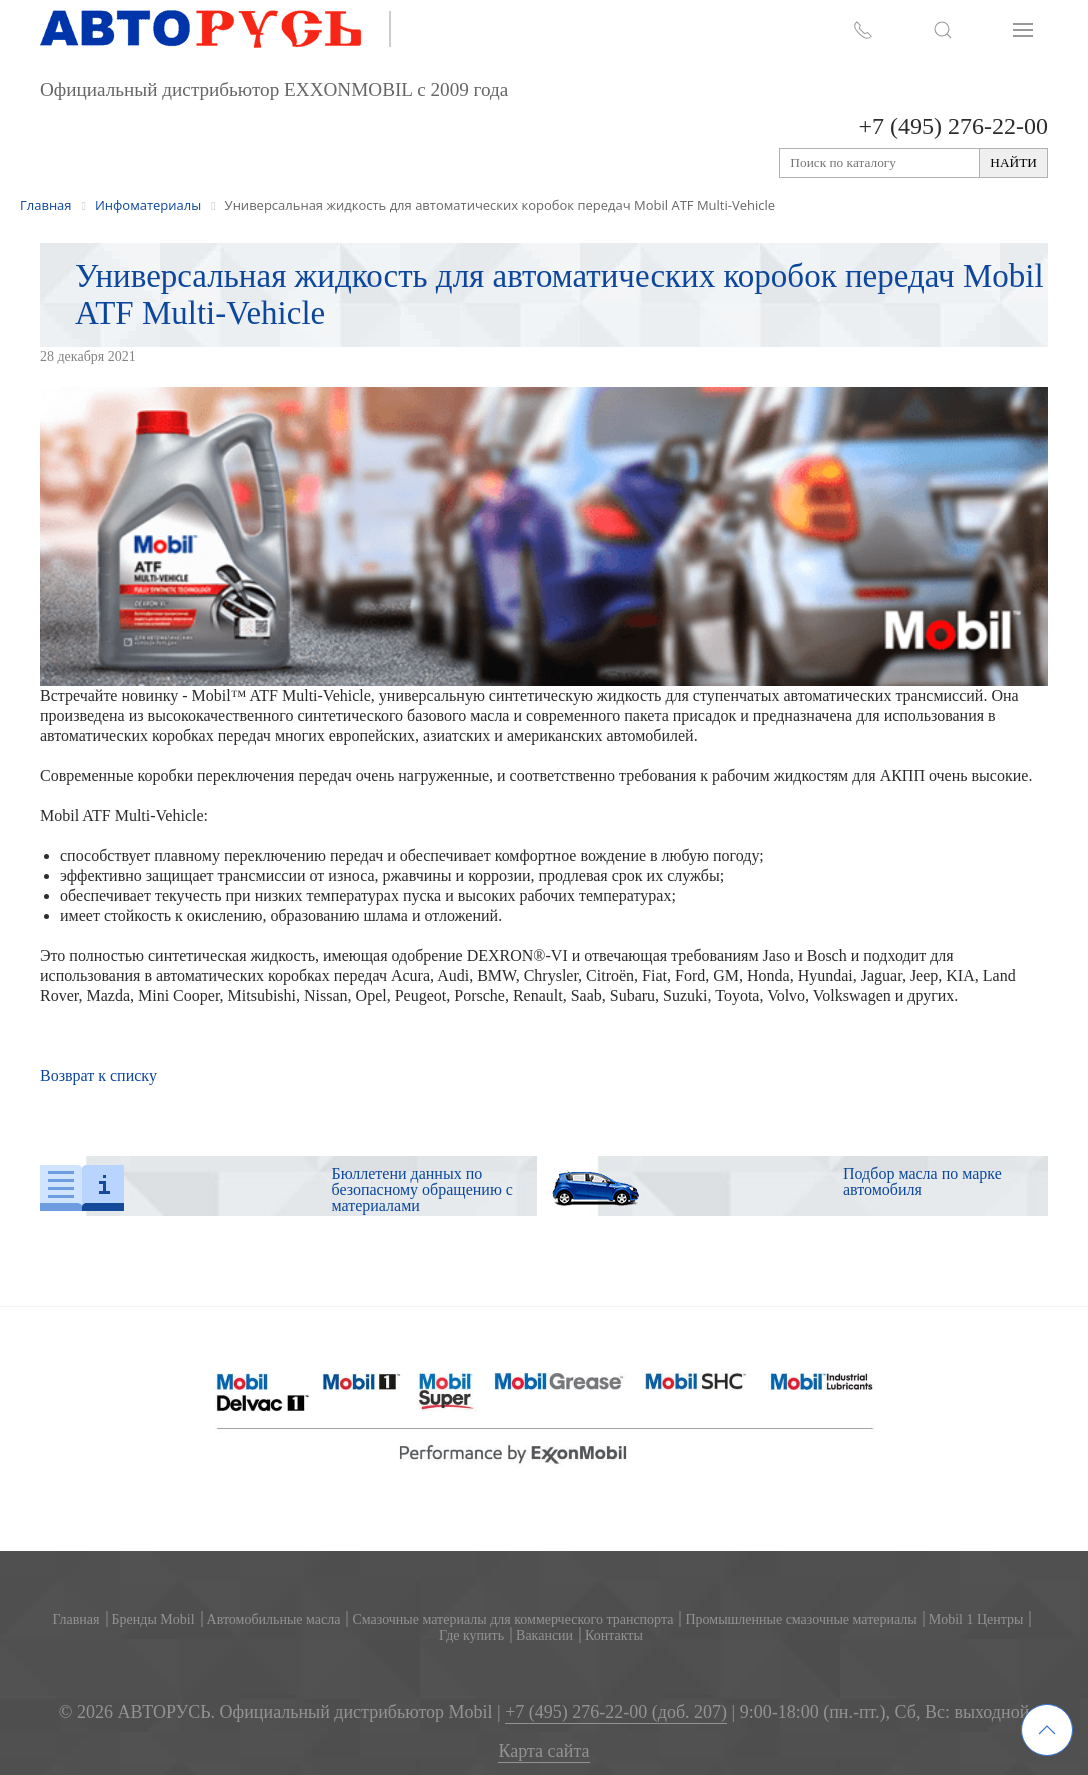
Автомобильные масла (274, 1619)
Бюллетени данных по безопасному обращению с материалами (422, 1189)
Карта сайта (543, 1751)
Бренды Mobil (153, 1619)
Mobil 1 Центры (976, 1619)
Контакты (614, 1635)
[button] (943, 30)
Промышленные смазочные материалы (800, 1619)
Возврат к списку (98, 1075)
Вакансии (544, 1635)
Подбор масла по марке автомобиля (922, 1181)
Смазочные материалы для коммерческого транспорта (512, 1619)
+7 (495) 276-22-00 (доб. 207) (616, 1712)
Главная (76, 1619)
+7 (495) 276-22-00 (953, 126)
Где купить (471, 1635)
